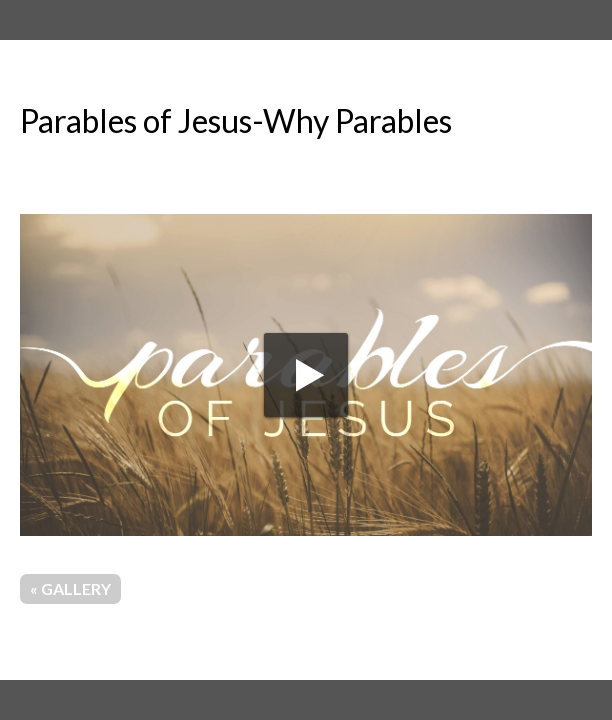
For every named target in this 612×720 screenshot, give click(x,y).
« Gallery (70, 588)
